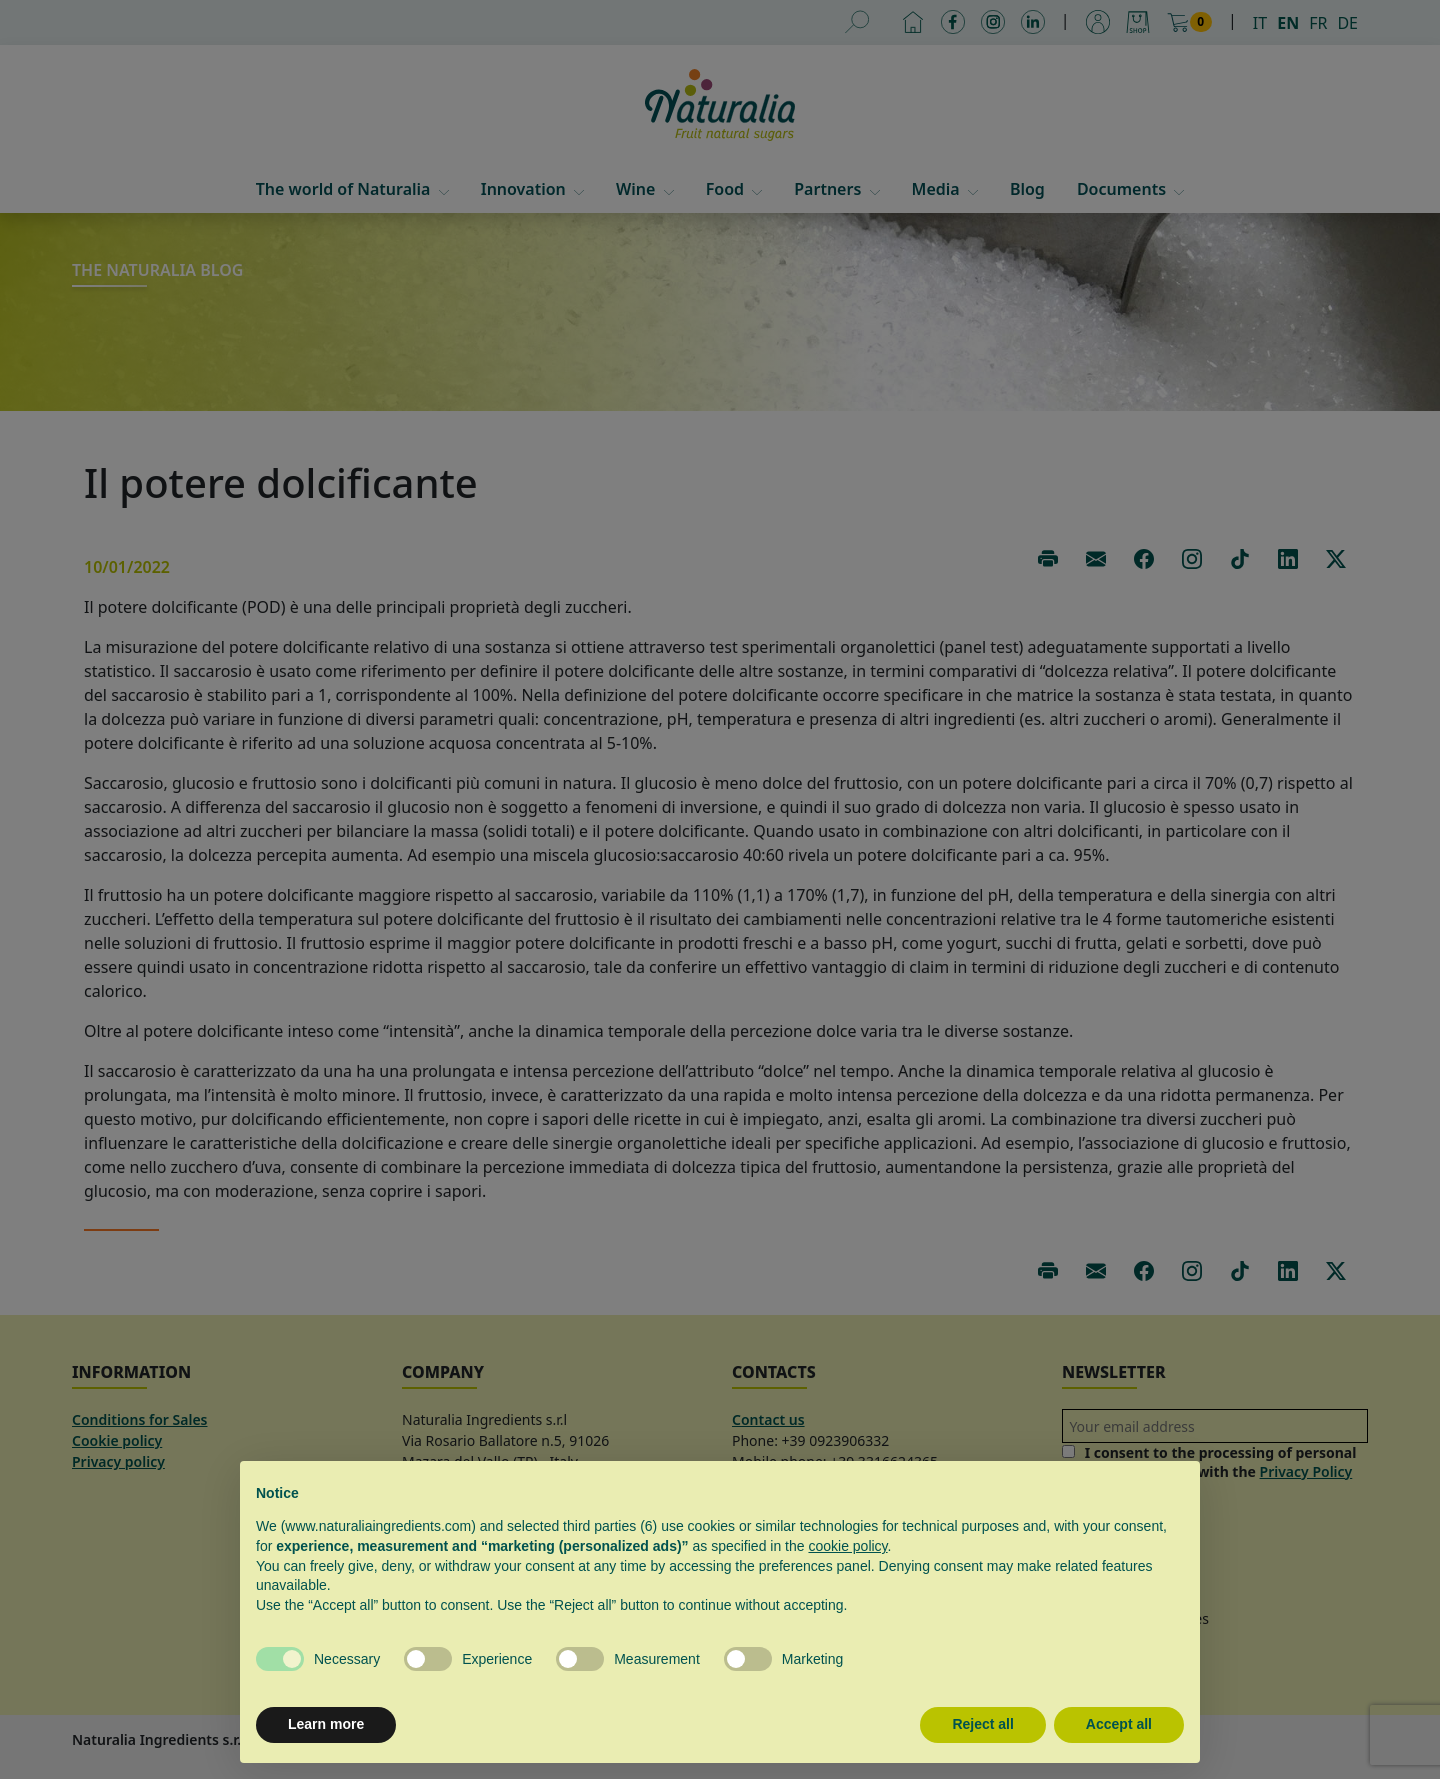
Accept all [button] (1119, 1724)
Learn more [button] (326, 1724)
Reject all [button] (982, 1724)
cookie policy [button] (847, 1546)
